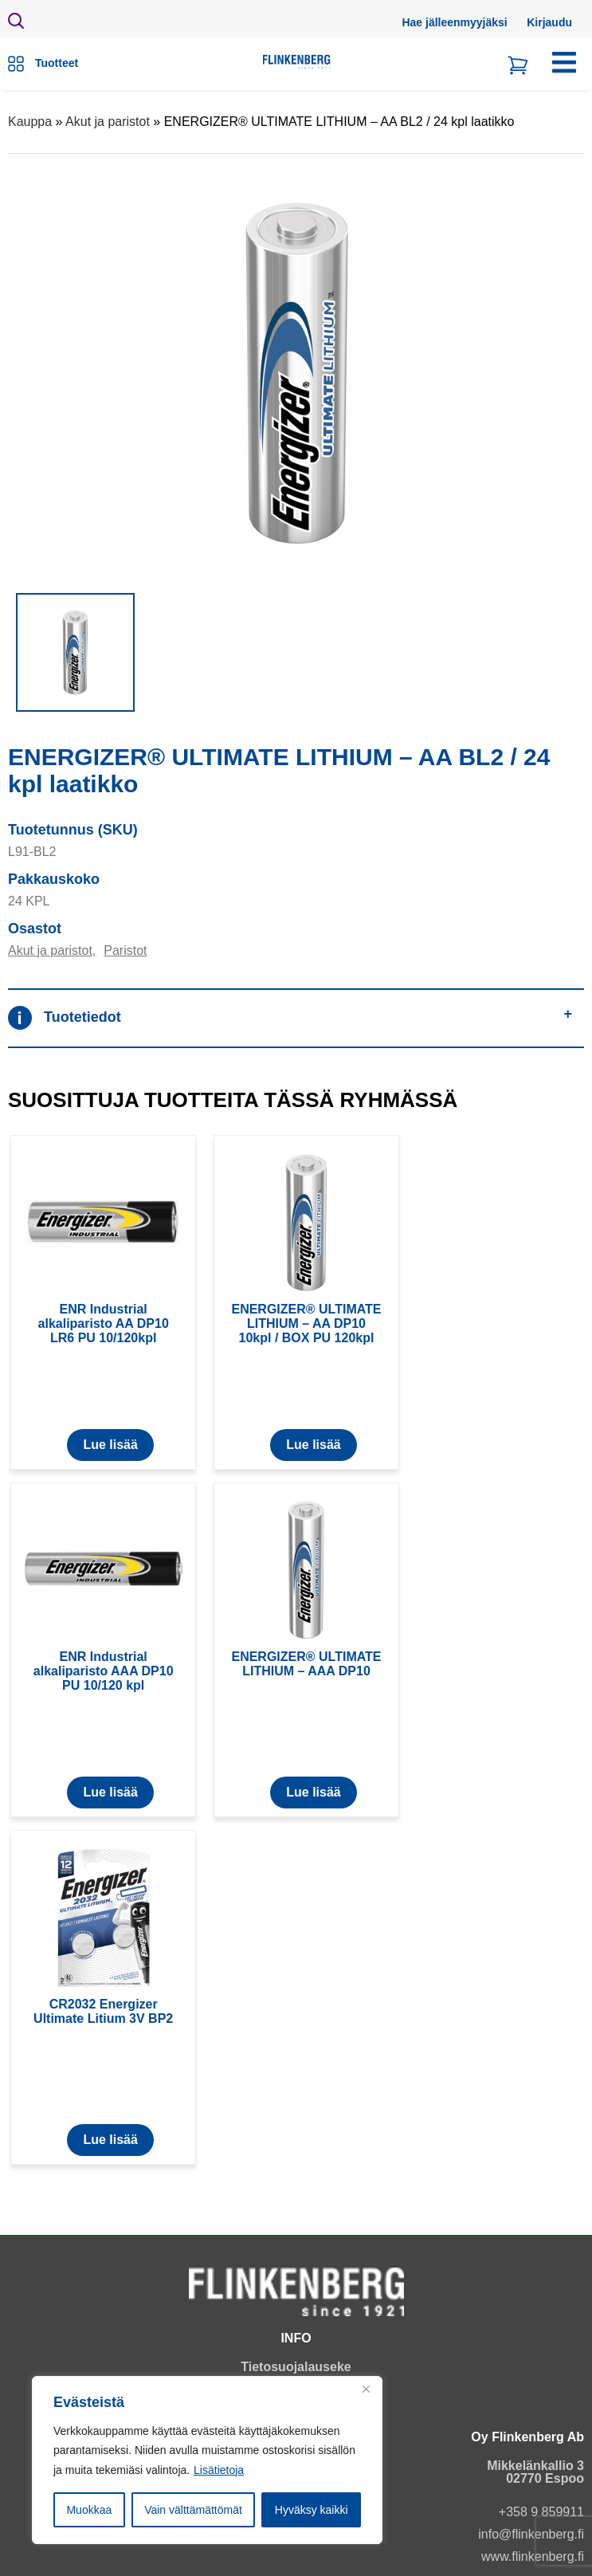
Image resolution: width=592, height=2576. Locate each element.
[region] (207, 2460)
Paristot (125, 950)
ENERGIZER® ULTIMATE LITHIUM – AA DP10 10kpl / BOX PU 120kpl (306, 1323)
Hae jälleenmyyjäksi (454, 22)
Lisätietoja (219, 2470)
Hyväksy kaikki (311, 2509)
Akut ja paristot (107, 121)
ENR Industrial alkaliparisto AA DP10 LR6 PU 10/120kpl (103, 1323)
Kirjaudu (549, 22)
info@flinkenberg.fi (531, 2534)
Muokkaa (89, 2509)
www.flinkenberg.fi (532, 2556)
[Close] (365, 2389)
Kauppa (30, 121)
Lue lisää (110, 1444)
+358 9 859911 (541, 2512)
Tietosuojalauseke (296, 2367)
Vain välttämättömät (193, 2509)
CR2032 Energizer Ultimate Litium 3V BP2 (103, 2011)
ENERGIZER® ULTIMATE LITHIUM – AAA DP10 (306, 1664)
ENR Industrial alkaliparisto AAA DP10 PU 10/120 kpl (103, 1671)
